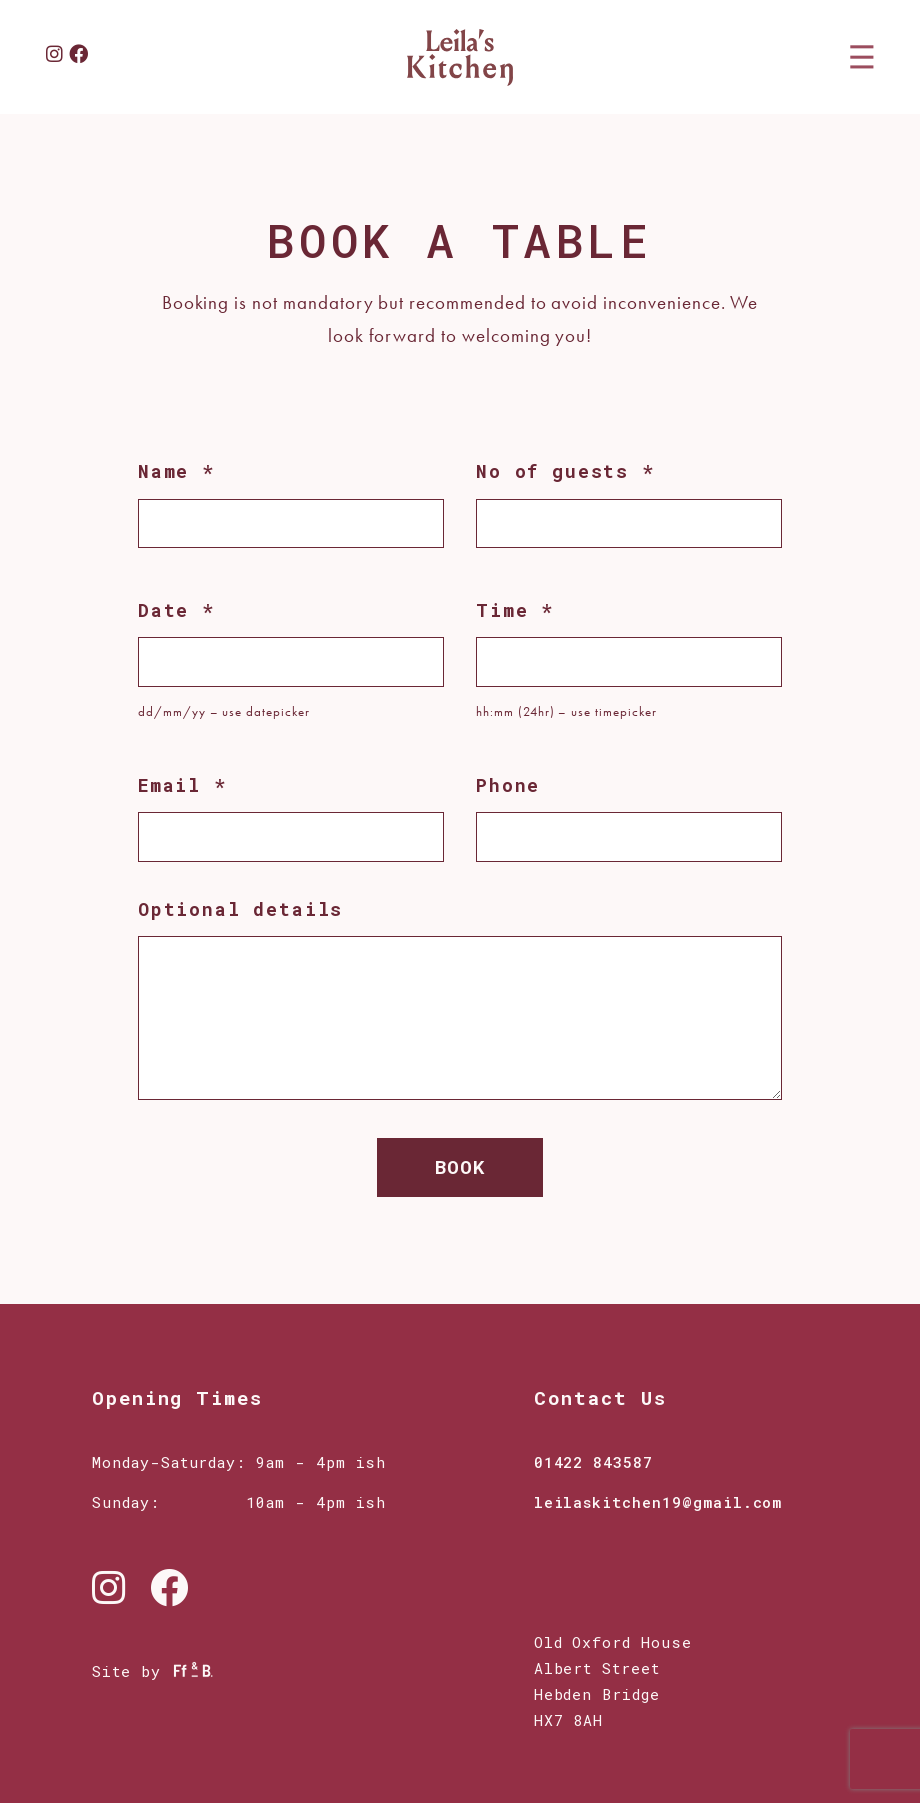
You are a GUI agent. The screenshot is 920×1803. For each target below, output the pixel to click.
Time (515, 610)
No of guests (565, 471)
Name (176, 471)
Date (176, 610)
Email (182, 785)
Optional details (240, 909)
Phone (508, 785)
